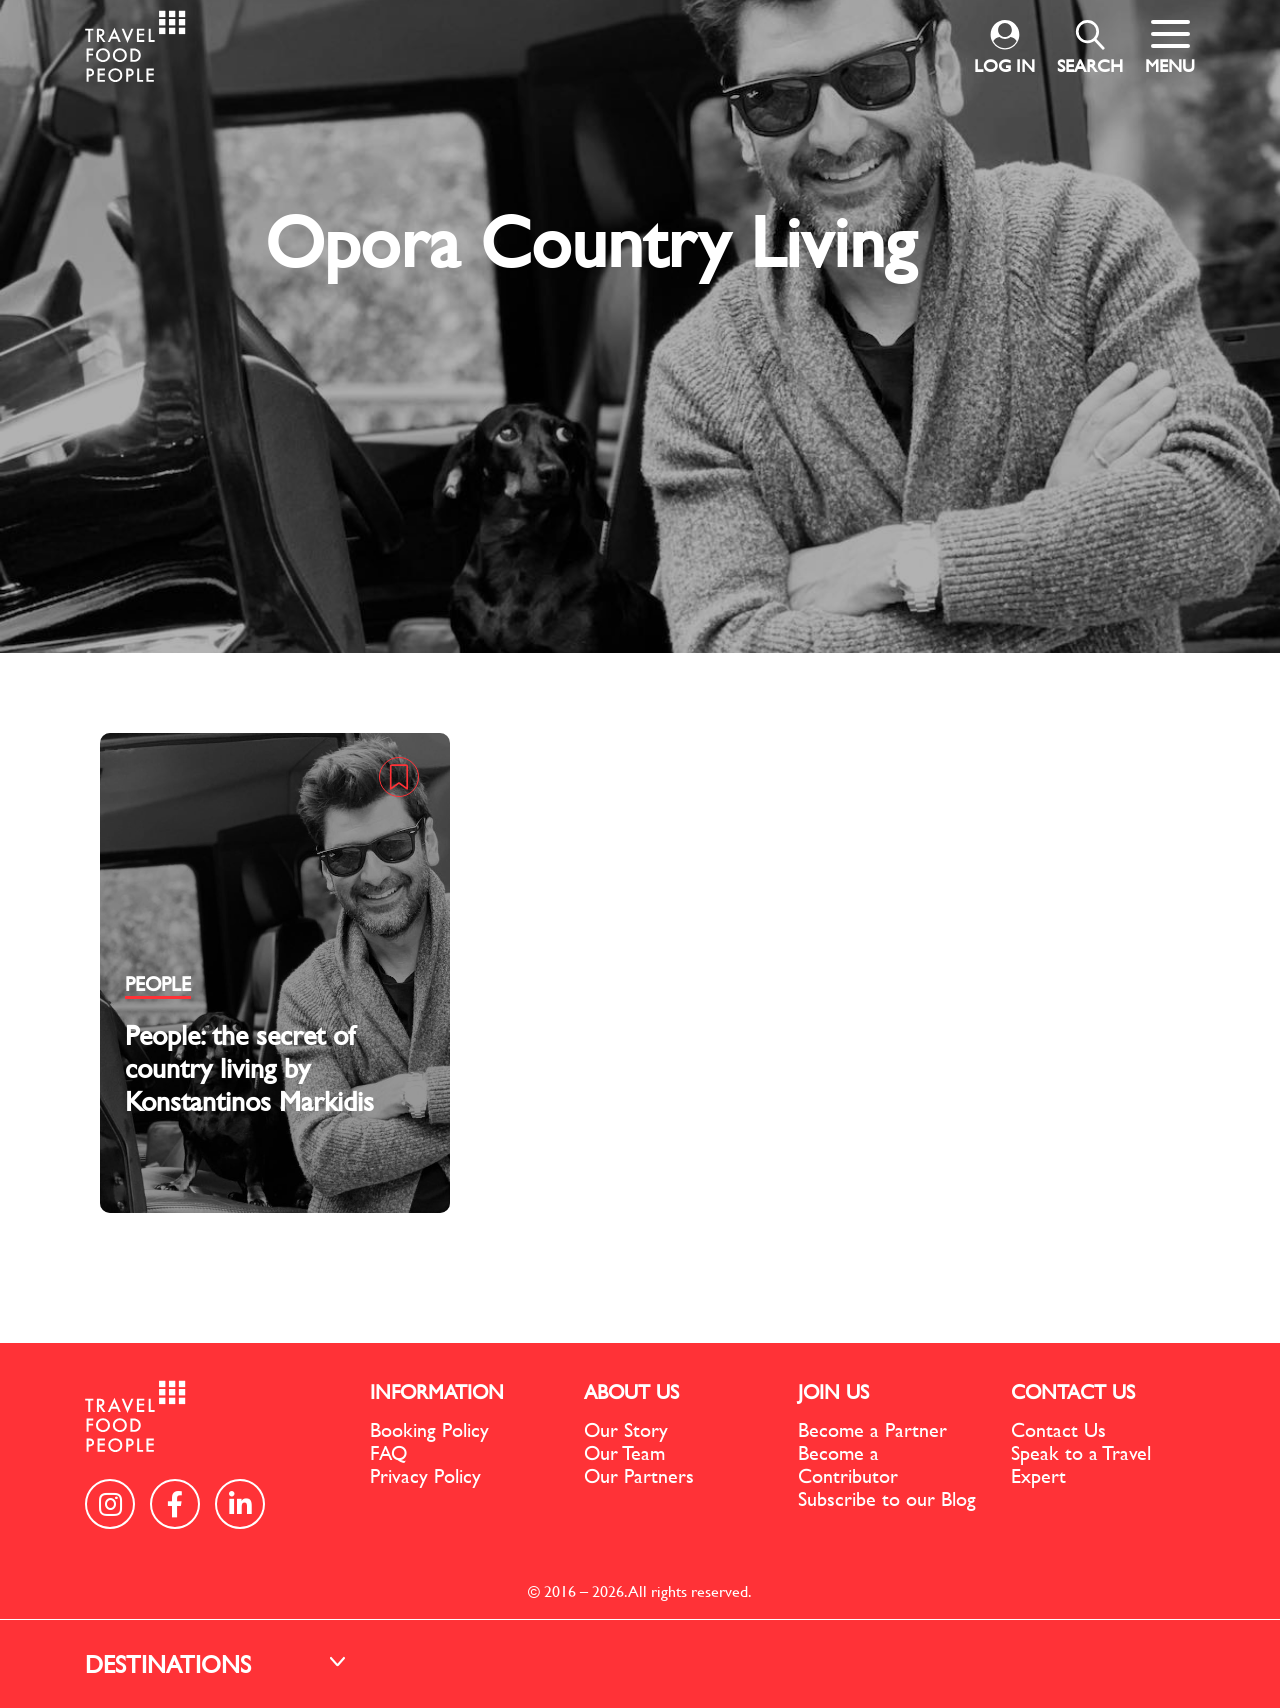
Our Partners (639, 1475)
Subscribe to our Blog (887, 1498)
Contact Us (1058, 1429)
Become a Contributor (848, 1464)
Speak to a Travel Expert (1081, 1464)
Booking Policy (429, 1429)
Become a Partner (872, 1429)
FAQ (388, 1452)
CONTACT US (1073, 1391)
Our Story (626, 1429)
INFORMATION (437, 1391)
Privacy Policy (425, 1475)
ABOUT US (631, 1391)
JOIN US (833, 1391)
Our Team (624, 1452)
